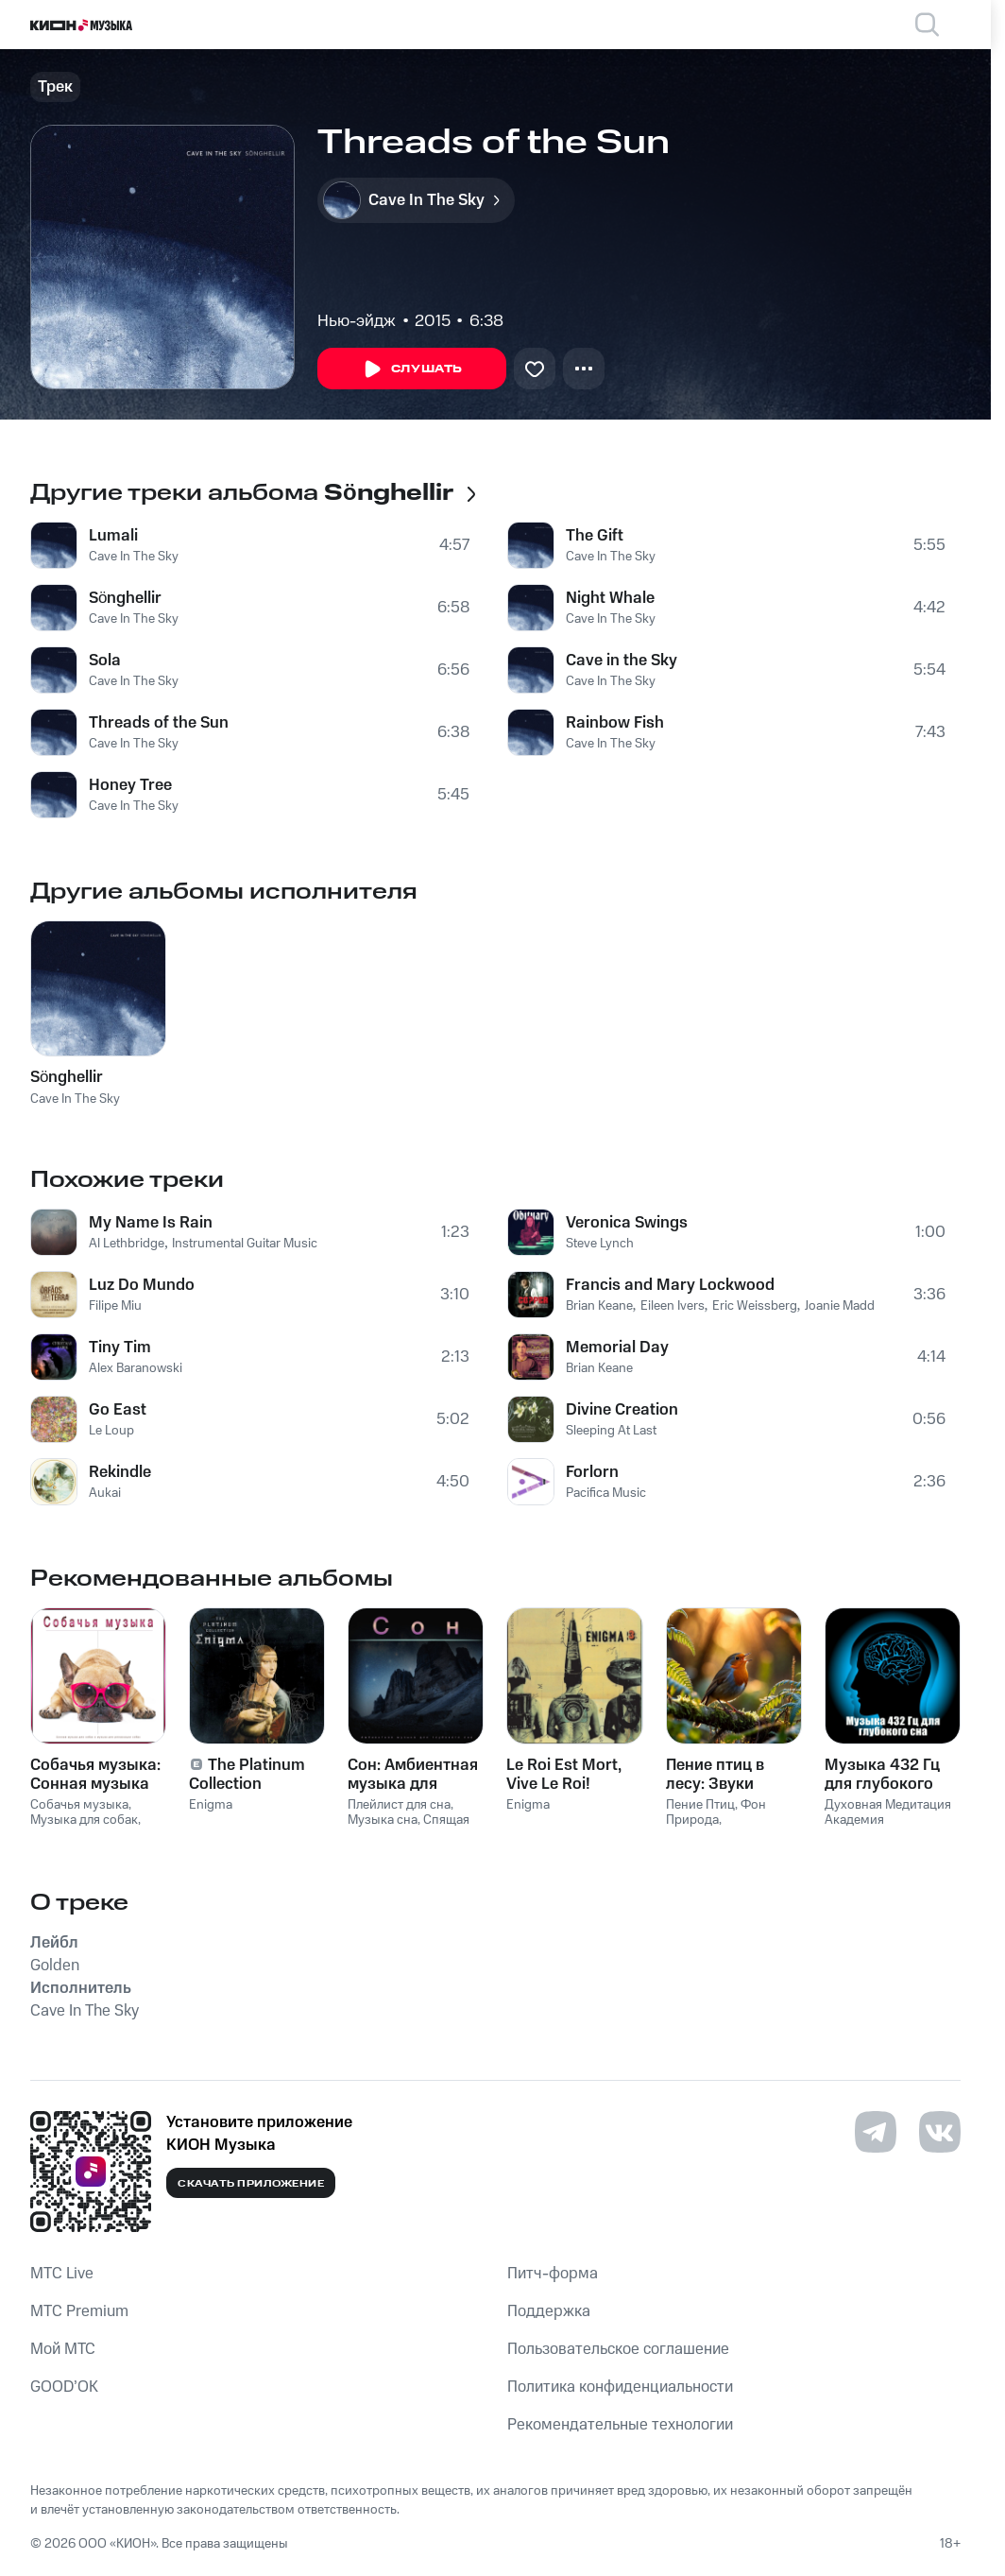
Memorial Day (617, 1347)
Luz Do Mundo (142, 1285)
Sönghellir (125, 598)
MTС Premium (79, 2311)
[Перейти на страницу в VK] (940, 2132)
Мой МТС (62, 2349)
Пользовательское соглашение (618, 2349)
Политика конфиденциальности (620, 2387)
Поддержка (548, 2311)
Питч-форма (552, 2273)
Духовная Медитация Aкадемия (888, 1812)
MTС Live (62, 2273)
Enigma (210, 1804)
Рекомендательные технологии (620, 2424)
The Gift (594, 535)
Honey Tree (130, 785)
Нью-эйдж (356, 321)
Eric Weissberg (754, 1306)
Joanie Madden (847, 1306)
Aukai (105, 1493)
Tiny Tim (120, 1347)
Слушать (412, 369)
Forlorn (592, 1472)
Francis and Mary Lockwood (670, 1285)
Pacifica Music (606, 1493)
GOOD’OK (64, 2387)
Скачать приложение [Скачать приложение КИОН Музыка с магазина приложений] (251, 2183)
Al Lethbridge (126, 1243)
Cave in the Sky (621, 660)
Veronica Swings (627, 1222)
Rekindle (120, 1472)
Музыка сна (382, 1820)
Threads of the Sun (159, 723)
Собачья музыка (79, 1804)
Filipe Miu (115, 1306)
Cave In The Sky (134, 556)
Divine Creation (622, 1410)
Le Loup (111, 1430)
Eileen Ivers (672, 1306)
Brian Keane (599, 1306)
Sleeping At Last (611, 1430)
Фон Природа (716, 1812)
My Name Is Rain (151, 1222)
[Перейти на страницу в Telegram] (875, 2132)
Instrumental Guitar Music (244, 1243)
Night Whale (610, 598)
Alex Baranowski (135, 1368)
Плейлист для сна (399, 1804)
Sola (105, 660)
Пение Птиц (700, 1804)
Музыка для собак (84, 1820)
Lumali (113, 535)
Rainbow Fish (615, 723)
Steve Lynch (600, 1243)
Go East (117, 1410)
